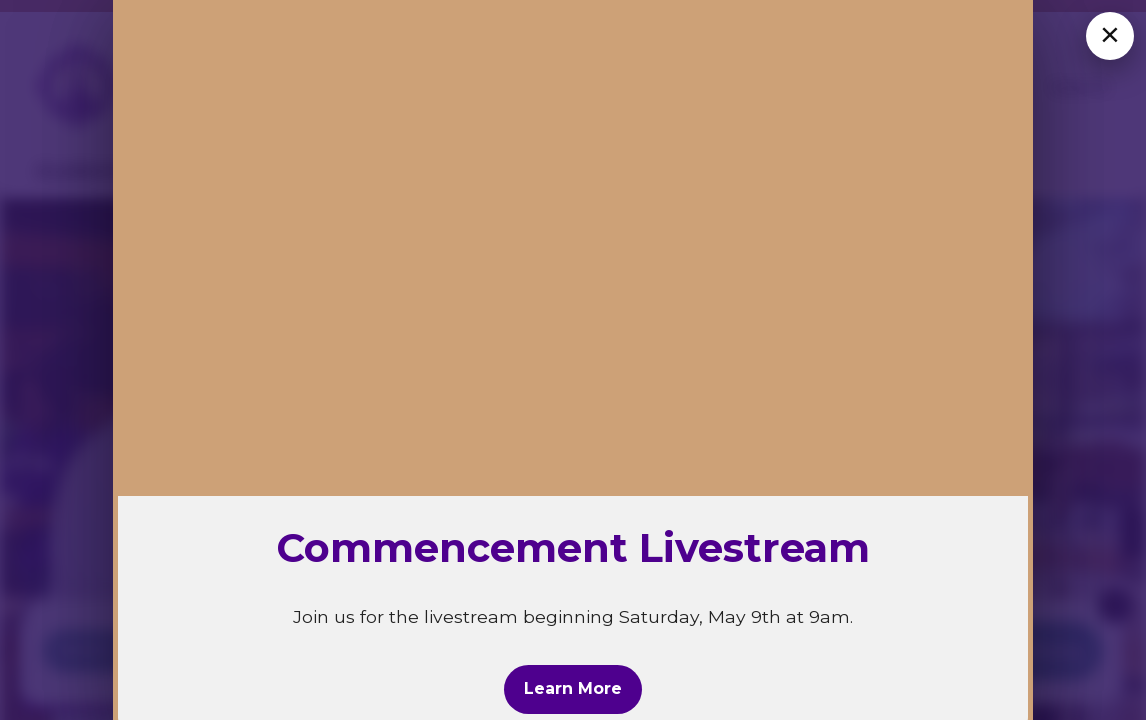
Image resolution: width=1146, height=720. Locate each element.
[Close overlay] (1110, 36)
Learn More (573, 688)
